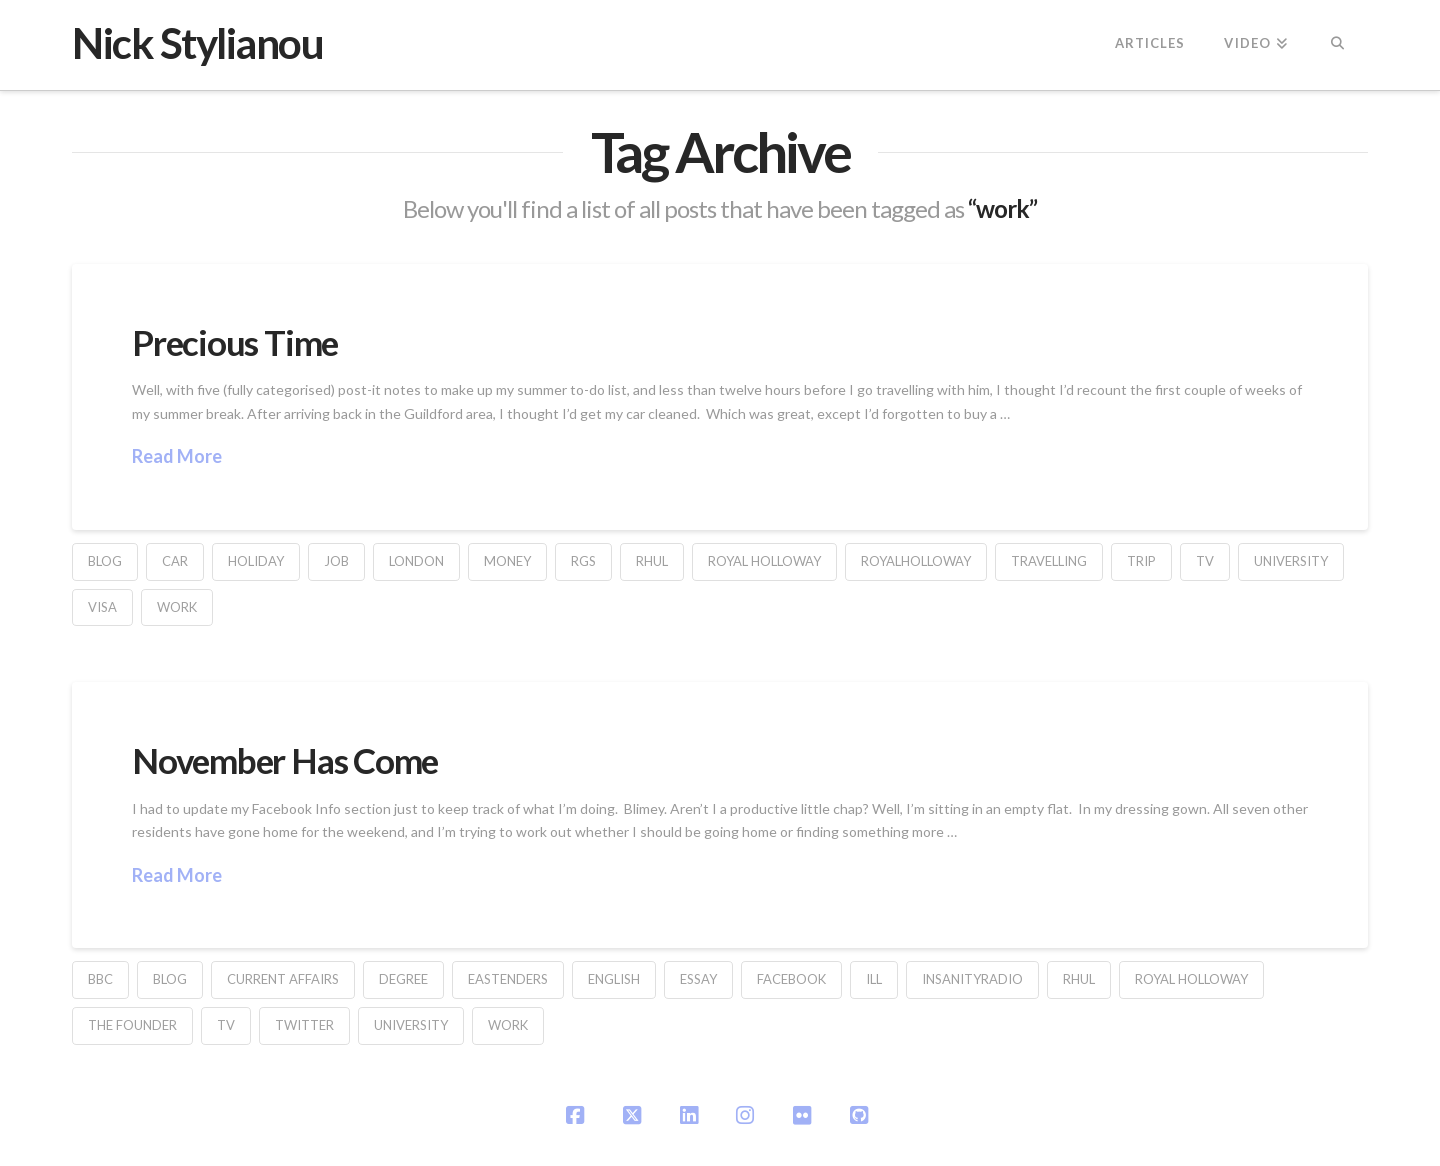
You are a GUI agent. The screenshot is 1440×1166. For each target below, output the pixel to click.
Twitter (304, 1025)
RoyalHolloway (916, 561)
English (614, 979)
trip (1141, 561)
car (175, 561)
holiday (256, 561)
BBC (100, 979)
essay (698, 979)
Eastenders (508, 979)
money (507, 561)
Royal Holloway (764, 561)
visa (102, 607)
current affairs (283, 979)
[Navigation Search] (1337, 45)
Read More (177, 456)
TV (1205, 561)
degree (403, 979)
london (416, 561)
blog (105, 561)
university (1291, 561)
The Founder (132, 1025)
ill (874, 979)
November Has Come (285, 760)
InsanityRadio (972, 979)
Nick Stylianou (197, 43)
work (177, 607)
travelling (1049, 561)
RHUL (652, 561)
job (336, 561)
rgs (583, 561)
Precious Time (235, 342)
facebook (791, 979)
